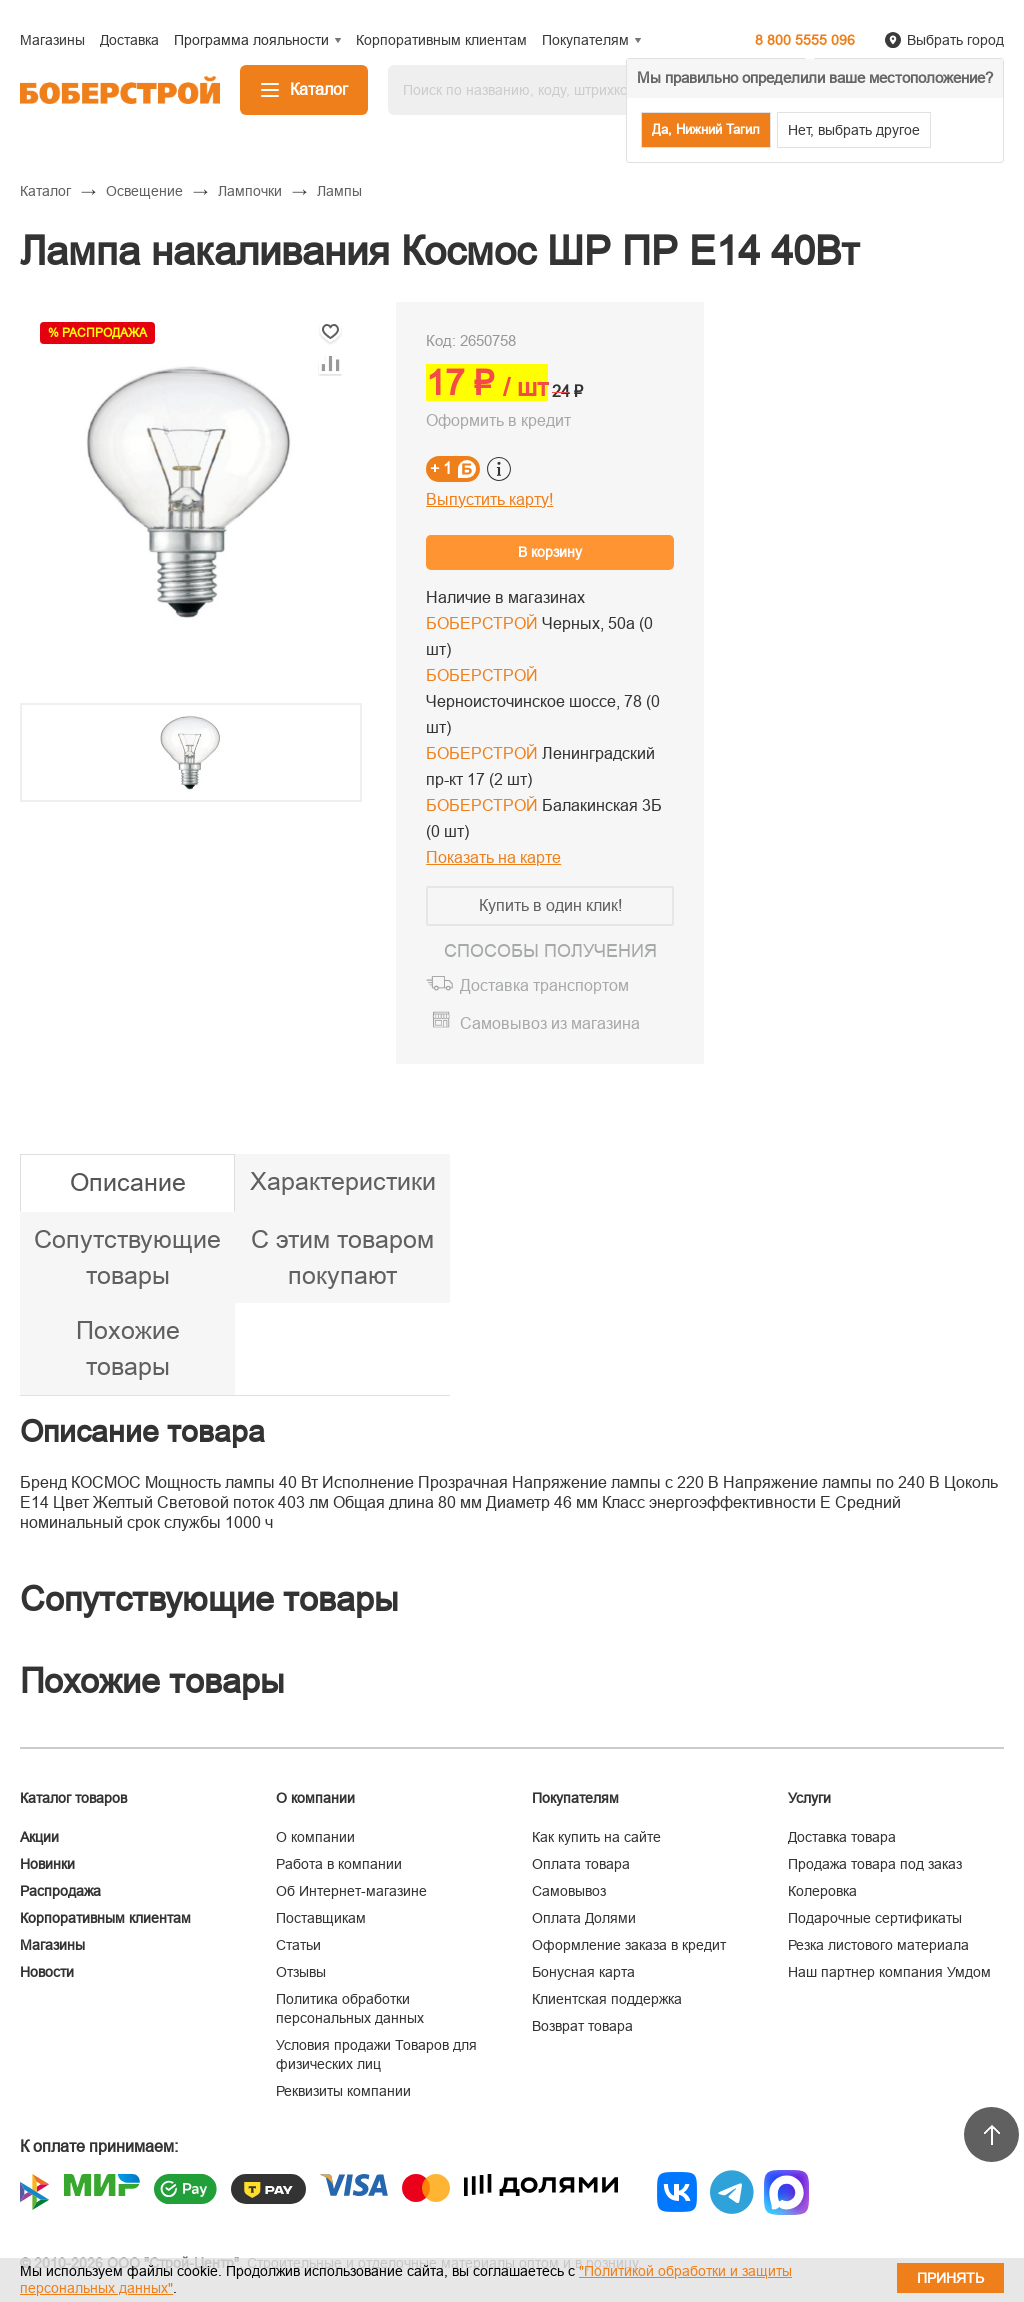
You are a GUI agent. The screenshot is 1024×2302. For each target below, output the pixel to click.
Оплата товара (581, 1864)
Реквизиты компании (343, 2091)
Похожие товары (128, 1348)
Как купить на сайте (596, 1837)
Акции (39, 1837)
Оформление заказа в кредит (629, 1945)
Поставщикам (321, 1918)
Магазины (52, 1945)
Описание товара (142, 1431)
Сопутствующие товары (127, 1257)
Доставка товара (842, 1837)
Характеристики (343, 1181)
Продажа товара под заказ (875, 1864)
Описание (128, 1182)
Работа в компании (339, 1864)
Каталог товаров (73, 1798)
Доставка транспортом (544, 985)
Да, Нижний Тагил (706, 129)
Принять (950, 2278)
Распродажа (60, 1891)
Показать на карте (493, 857)
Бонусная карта (583, 1972)
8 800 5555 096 (805, 40)
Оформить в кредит (498, 420)
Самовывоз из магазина (550, 1023)
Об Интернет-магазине (351, 1891)
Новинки (47, 1864)
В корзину (550, 552)
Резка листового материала (878, 1945)
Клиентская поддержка (607, 1999)
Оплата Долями (584, 1918)
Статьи (298, 1945)
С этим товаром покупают (342, 1257)
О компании (315, 1837)
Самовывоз (569, 1891)
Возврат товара (582, 2026)
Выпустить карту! (489, 499)
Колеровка (822, 1891)
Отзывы (301, 1972)
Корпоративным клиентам (105, 1918)
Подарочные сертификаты (875, 1918)
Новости (47, 1972)
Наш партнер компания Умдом (889, 1972)
